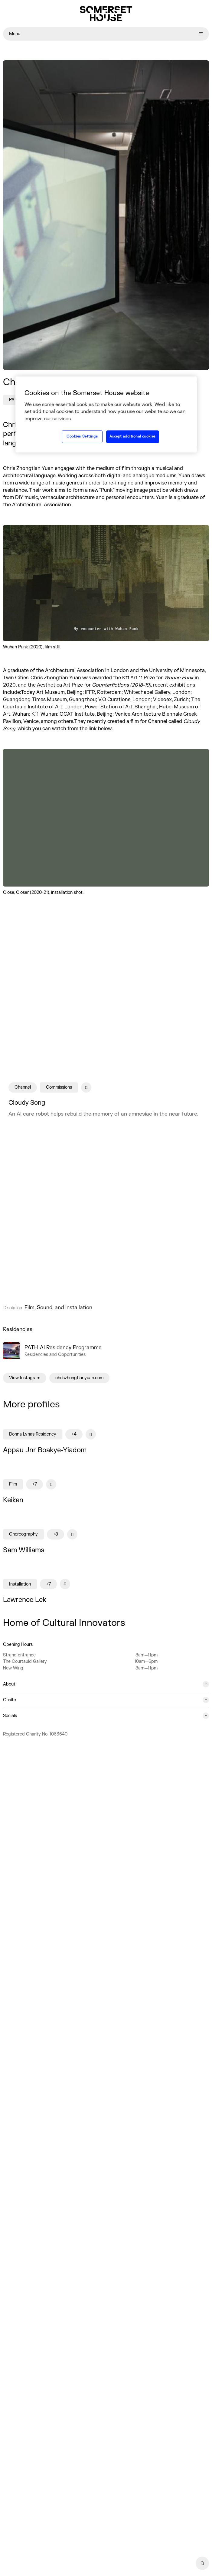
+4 (74, 1434)
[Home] (106, 13)
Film (13, 1484)
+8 (55, 1534)
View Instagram (24, 1377)
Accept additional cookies (132, 436)
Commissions (59, 1087)
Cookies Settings (82, 436)
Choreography (23, 1534)
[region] (106, 414)
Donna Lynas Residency (32, 1434)
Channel (23, 1087)
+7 (34, 1484)
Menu (106, 33)
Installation (20, 1584)
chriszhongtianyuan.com (79, 1377)
